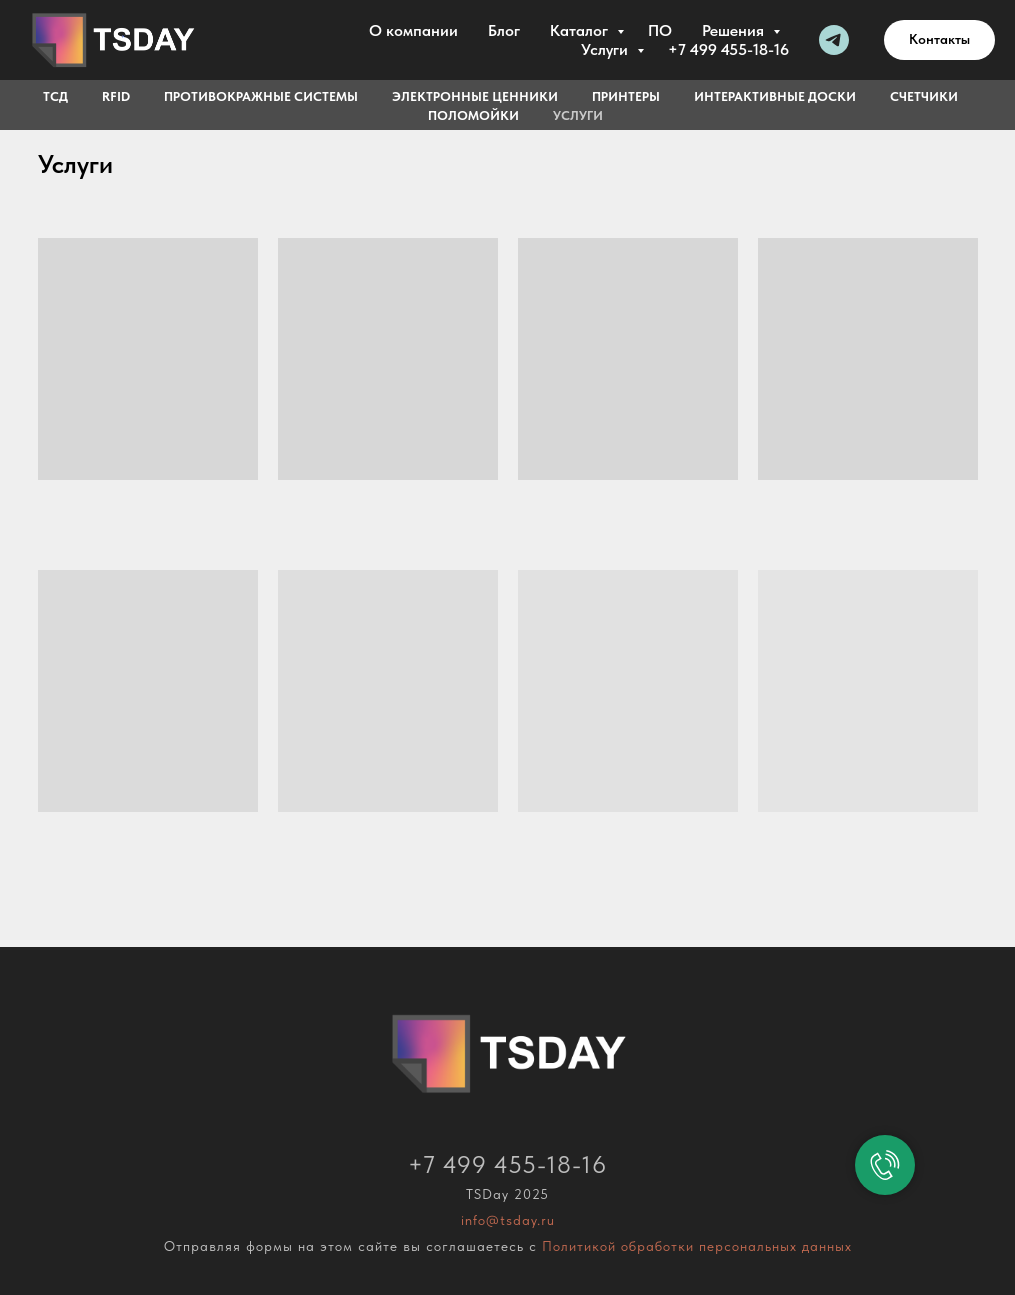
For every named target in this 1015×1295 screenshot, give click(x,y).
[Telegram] (834, 40)
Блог (504, 30)
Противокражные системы (261, 96)
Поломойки (473, 115)
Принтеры (626, 96)
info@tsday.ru (508, 1220)
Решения (735, 30)
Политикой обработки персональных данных (697, 1246)
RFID (116, 96)
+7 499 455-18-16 (728, 49)
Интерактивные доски (775, 96)
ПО (660, 30)
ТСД (55, 96)
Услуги (606, 49)
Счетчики (924, 96)
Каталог (581, 30)
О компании (413, 30)
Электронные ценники (475, 96)
